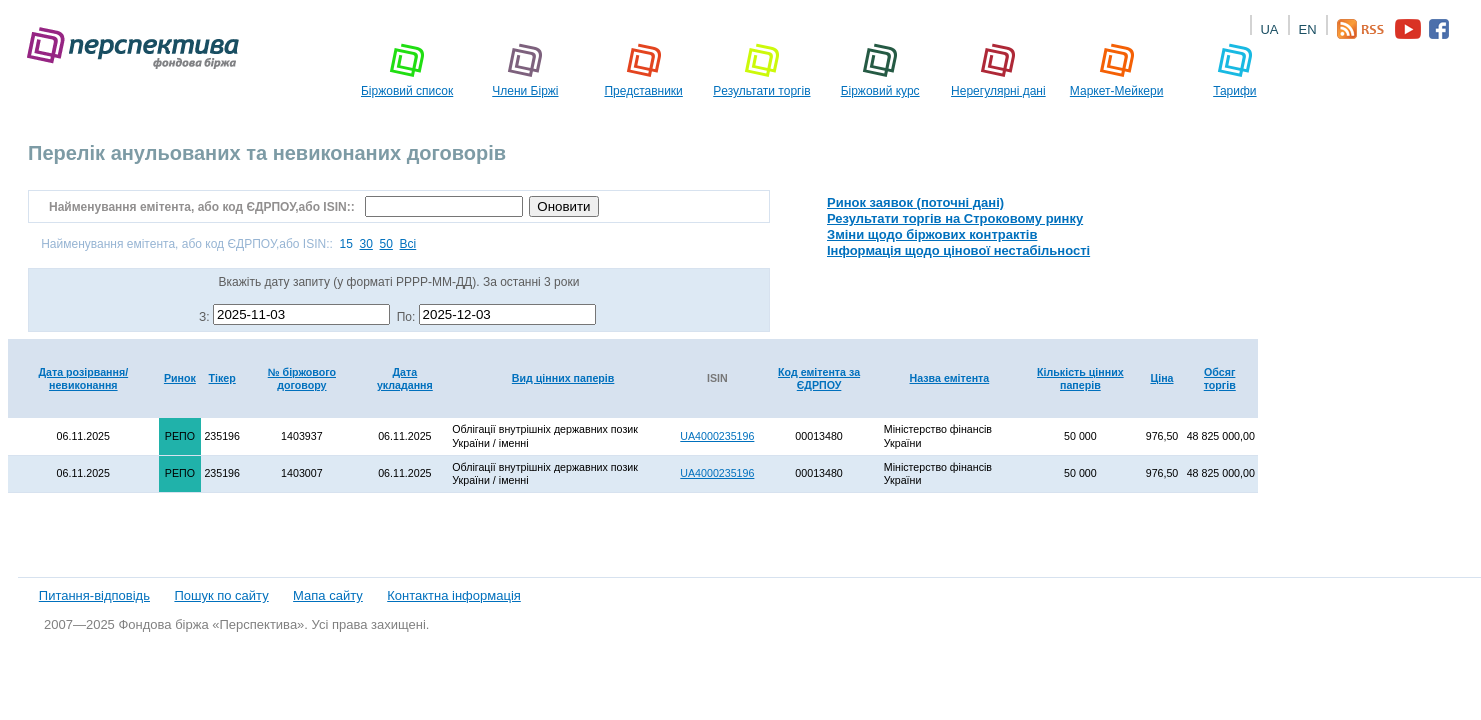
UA (1269, 29)
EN (1307, 29)
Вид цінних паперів (563, 378)
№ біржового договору (302, 378)
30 (366, 244)
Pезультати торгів (761, 70)
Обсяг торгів (1220, 378)
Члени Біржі (525, 70)
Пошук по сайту (221, 595)
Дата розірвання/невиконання (83, 378)
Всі (408, 244)
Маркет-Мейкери (1117, 70)
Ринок (180, 378)
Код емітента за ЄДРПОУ (819, 378)
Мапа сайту (328, 595)
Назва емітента (950, 378)
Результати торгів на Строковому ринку (955, 218)
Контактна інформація (454, 595)
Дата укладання (405, 378)
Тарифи (1234, 70)
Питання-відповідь (94, 595)
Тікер (222, 378)
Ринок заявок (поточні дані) (915, 202)
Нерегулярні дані (998, 70)
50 (386, 244)
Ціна (1161, 378)
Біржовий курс (880, 70)
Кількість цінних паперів (1080, 378)
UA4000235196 (717, 436)
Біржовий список (407, 70)
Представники (643, 70)
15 (345, 244)
